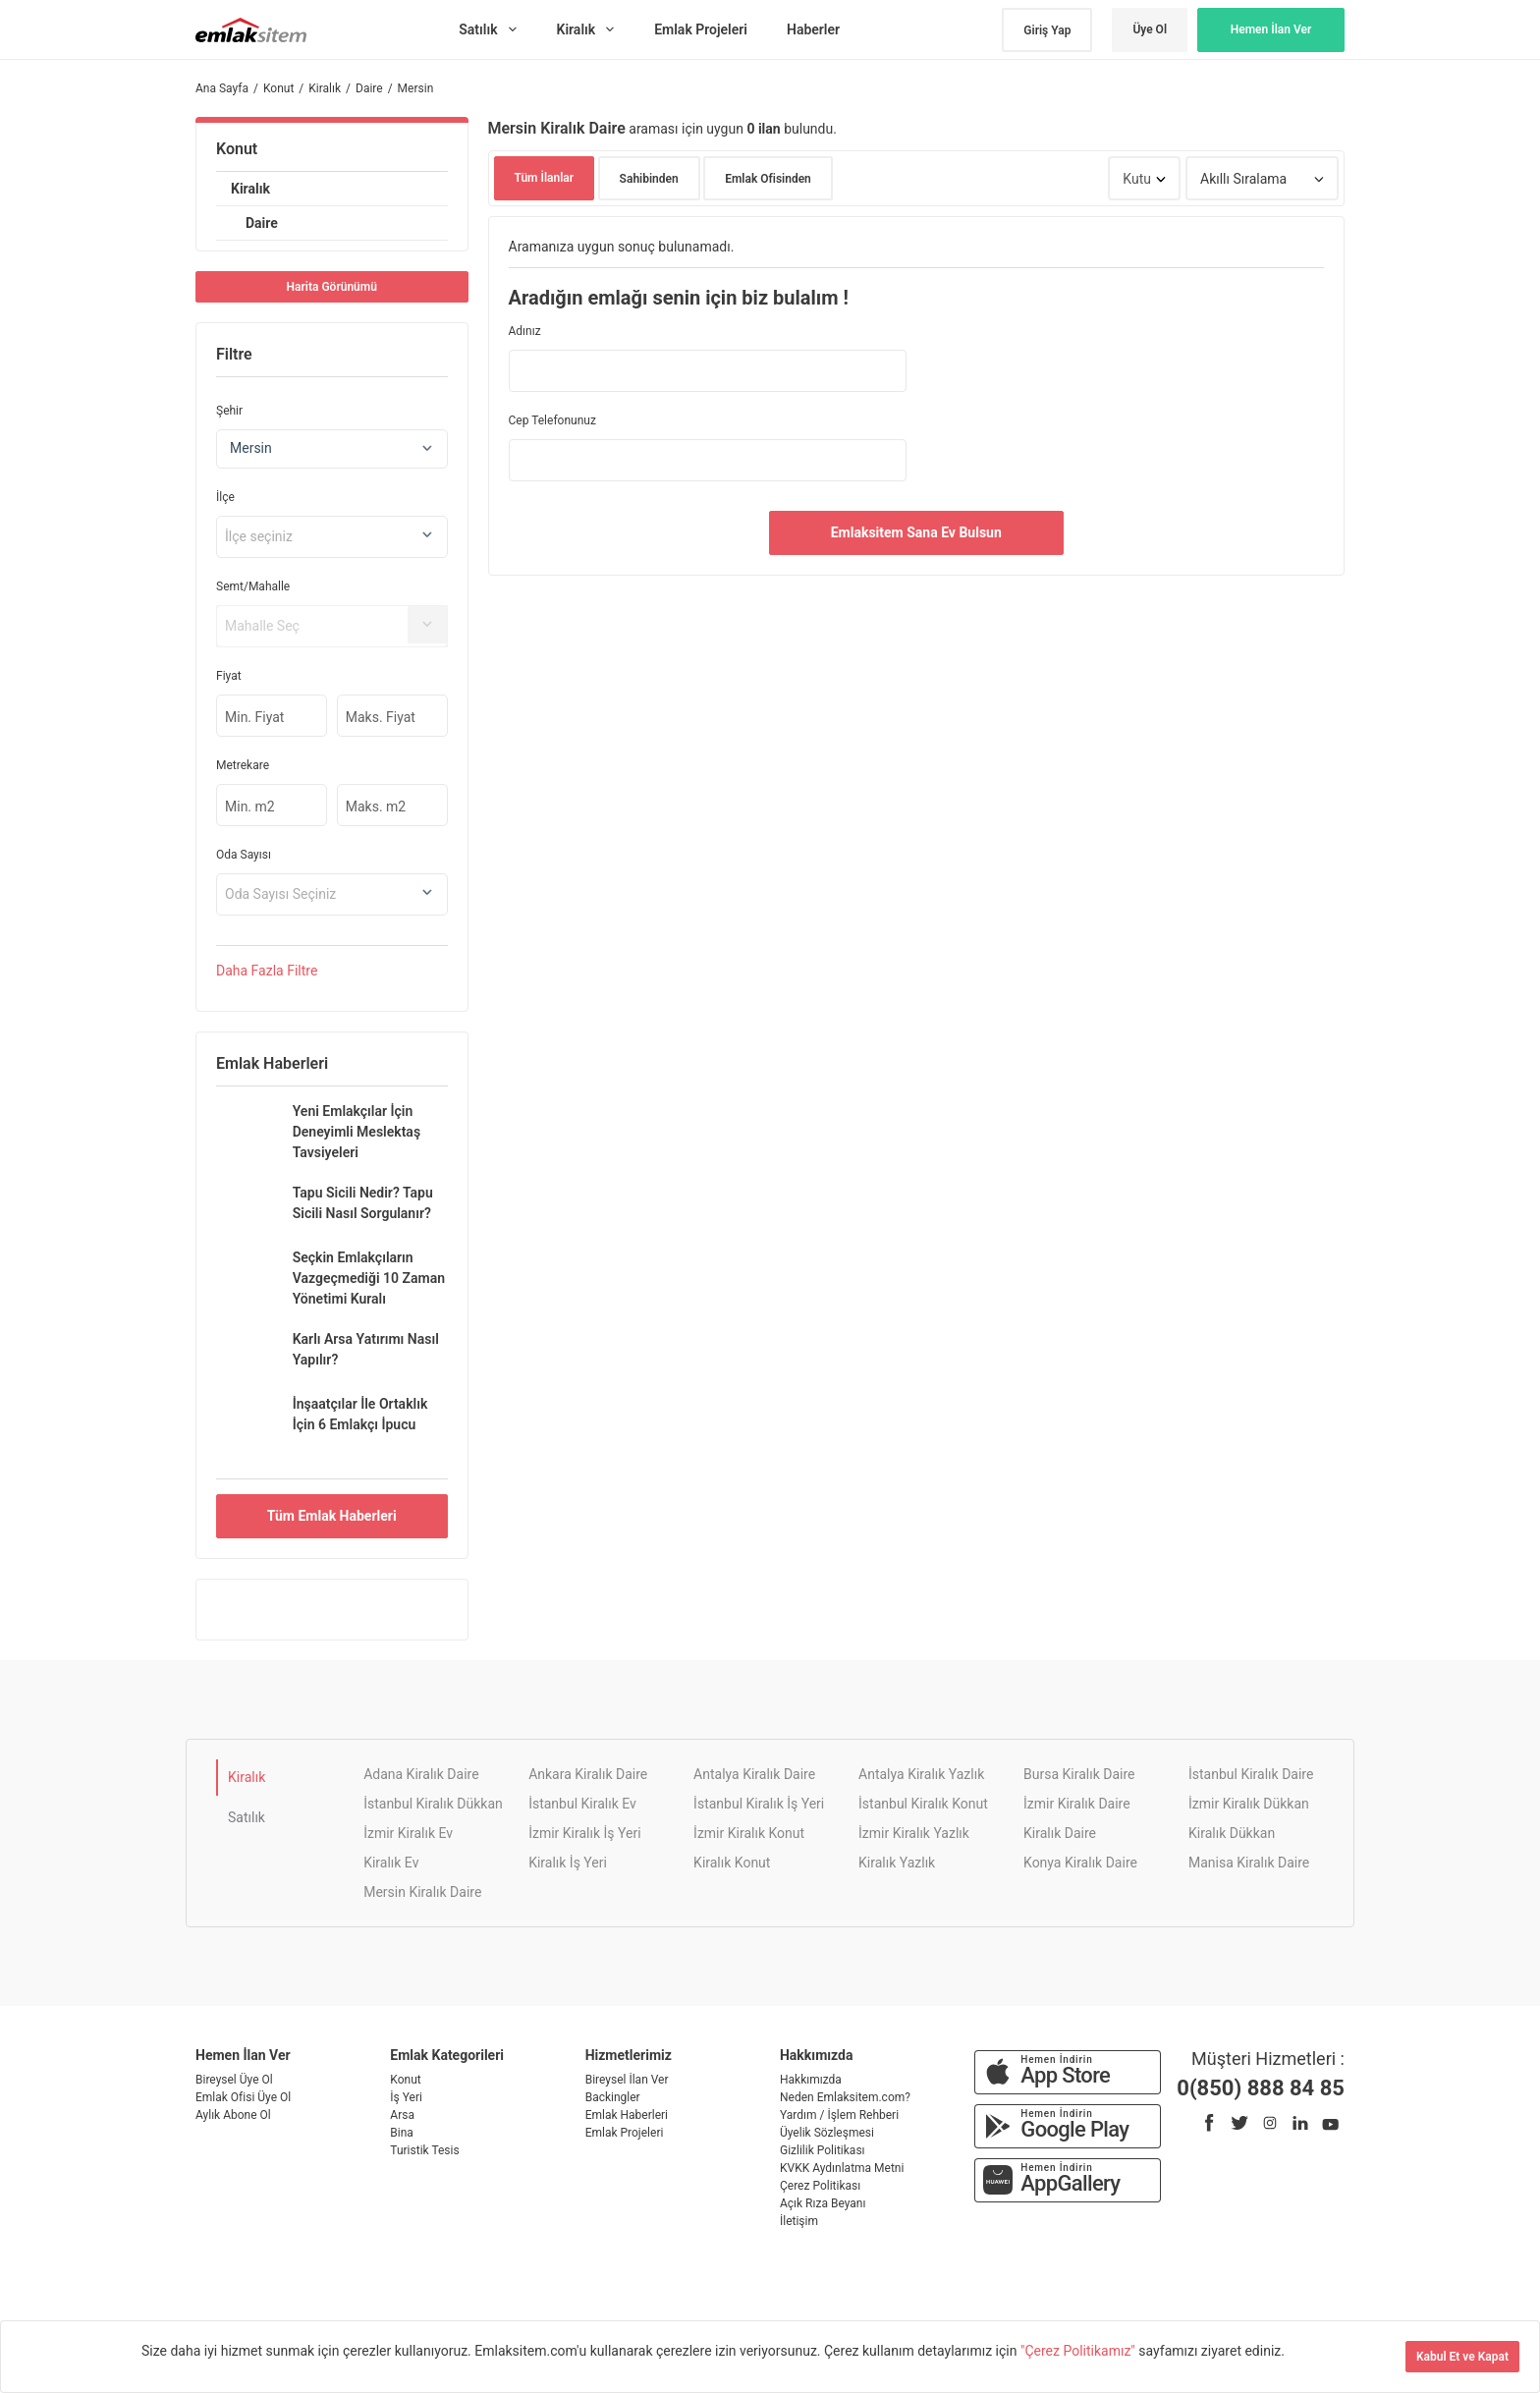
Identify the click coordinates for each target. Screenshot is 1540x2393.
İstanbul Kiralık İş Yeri (758, 1803)
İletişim (799, 2221)
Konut (236, 148)
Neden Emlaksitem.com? (845, 2097)
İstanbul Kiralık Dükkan (433, 1803)
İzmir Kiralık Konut (748, 1833)
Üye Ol (1149, 29)
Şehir (229, 410)
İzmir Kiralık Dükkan (1248, 1803)
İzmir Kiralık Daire (1076, 1803)
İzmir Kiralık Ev (408, 1833)
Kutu (1137, 179)
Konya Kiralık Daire (1080, 1862)
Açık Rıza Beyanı (822, 2203)
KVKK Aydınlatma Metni (842, 2168)
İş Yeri (406, 2097)
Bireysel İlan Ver (627, 2080)
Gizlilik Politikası (822, 2150)
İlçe (225, 497)
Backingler (612, 2097)
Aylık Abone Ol (233, 2115)
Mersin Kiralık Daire (422, 1892)
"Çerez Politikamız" (1079, 2351)
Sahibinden (649, 179)
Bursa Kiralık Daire (1078, 1774)
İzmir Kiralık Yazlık (913, 1833)
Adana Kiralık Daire (420, 1774)
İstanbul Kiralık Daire (1250, 1774)
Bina (401, 2133)
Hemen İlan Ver (1271, 29)
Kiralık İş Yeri (567, 1862)
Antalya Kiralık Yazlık (921, 1774)
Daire (262, 223)
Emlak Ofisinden (768, 179)
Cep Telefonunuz (552, 420)
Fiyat (229, 676)
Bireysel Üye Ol (234, 2080)
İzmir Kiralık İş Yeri (584, 1833)
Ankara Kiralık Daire (587, 1774)
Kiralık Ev (390, 1862)
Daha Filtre (266, 970)
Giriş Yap (1047, 30)
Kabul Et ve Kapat (1462, 2357)
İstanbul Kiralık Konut (923, 1803)
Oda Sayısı (243, 855)
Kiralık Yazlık (896, 1862)
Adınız (525, 331)
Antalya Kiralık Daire (754, 1774)
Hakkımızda (811, 2080)
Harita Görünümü (332, 287)
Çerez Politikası (820, 2186)
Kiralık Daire (1059, 1833)
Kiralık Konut (731, 1862)
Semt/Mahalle (253, 586)
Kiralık (250, 188)
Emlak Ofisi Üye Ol (243, 2097)
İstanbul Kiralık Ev (582, 1803)
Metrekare (242, 765)
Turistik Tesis (424, 2150)
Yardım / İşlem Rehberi (839, 2115)
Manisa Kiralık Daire (1248, 1862)
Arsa (402, 2115)
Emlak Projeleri (624, 2133)
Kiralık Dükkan (1231, 1833)
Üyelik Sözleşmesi (827, 2133)
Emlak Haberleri (626, 2115)
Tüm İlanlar (545, 178)
